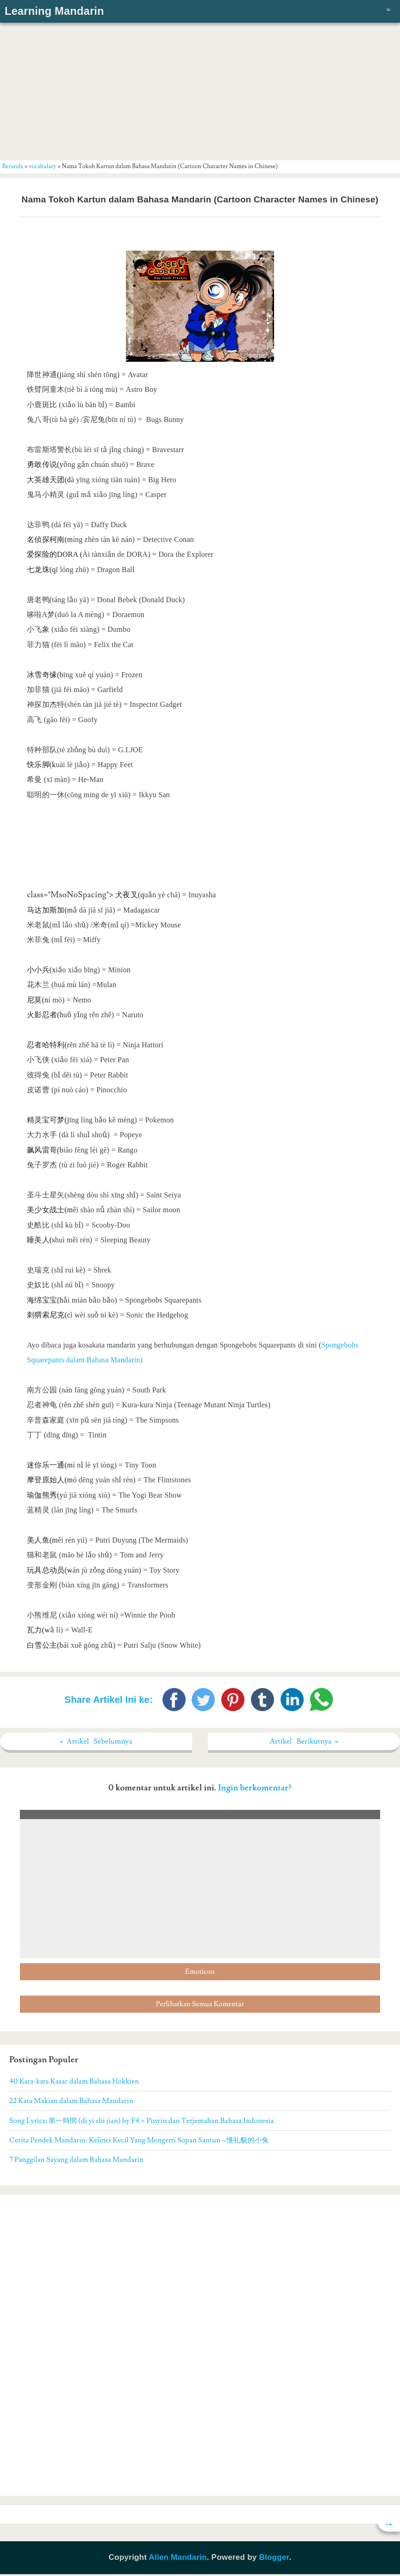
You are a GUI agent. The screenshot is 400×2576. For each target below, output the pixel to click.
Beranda (12, 166)
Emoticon (200, 1973)
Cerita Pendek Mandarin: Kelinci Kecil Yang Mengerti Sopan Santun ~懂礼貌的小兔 (139, 2142)
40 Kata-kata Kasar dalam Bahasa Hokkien (74, 2083)
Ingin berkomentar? (255, 1789)
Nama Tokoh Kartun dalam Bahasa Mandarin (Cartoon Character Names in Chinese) (200, 199)
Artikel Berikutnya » (304, 1742)
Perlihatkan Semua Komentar (200, 2005)
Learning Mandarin (54, 11)
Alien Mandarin (177, 2559)
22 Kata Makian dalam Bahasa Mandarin (71, 2102)
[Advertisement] (200, 90)
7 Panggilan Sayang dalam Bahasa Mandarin (76, 2161)
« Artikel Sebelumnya (96, 1742)
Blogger (274, 2559)
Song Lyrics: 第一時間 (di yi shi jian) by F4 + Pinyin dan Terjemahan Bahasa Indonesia (141, 2122)
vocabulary (42, 166)
